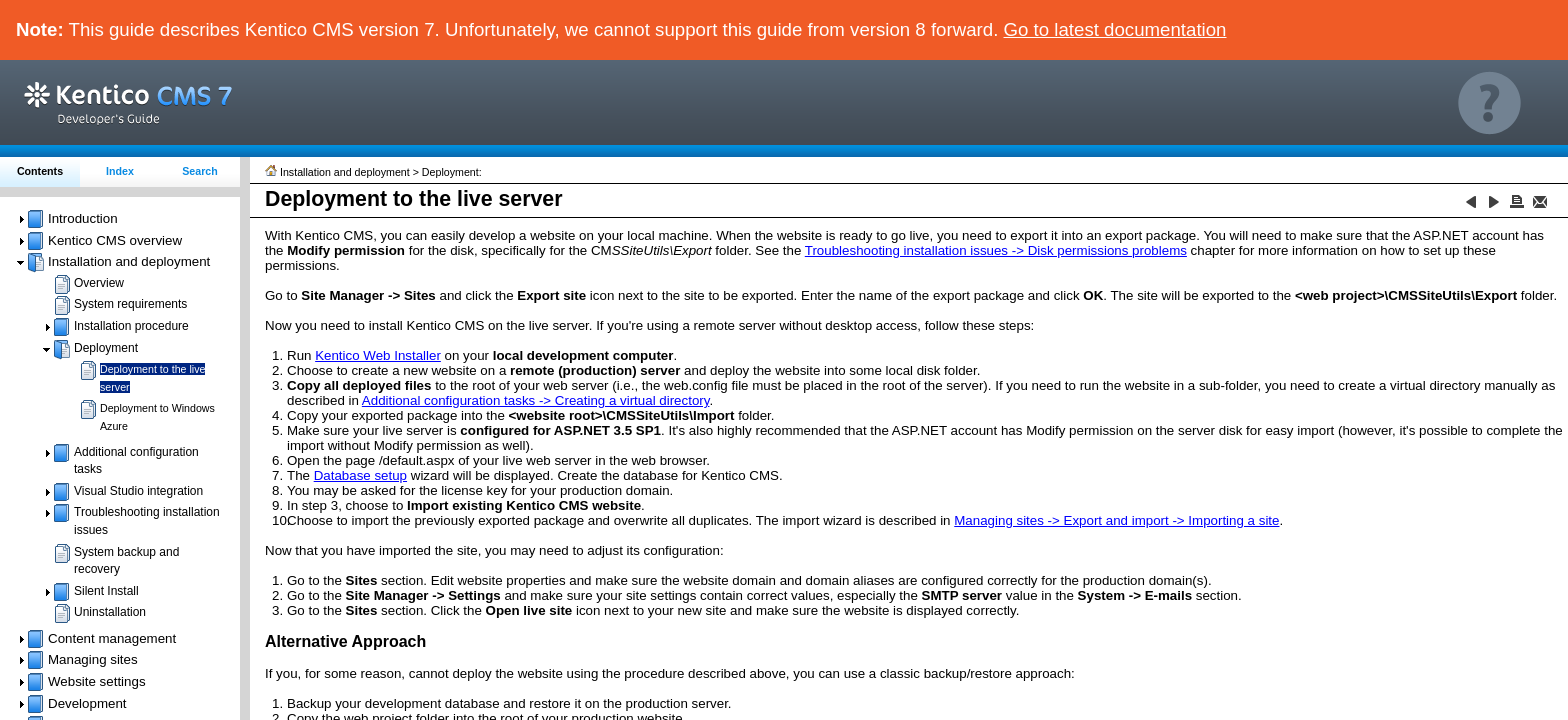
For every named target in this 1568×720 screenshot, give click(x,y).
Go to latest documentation (1115, 29)
